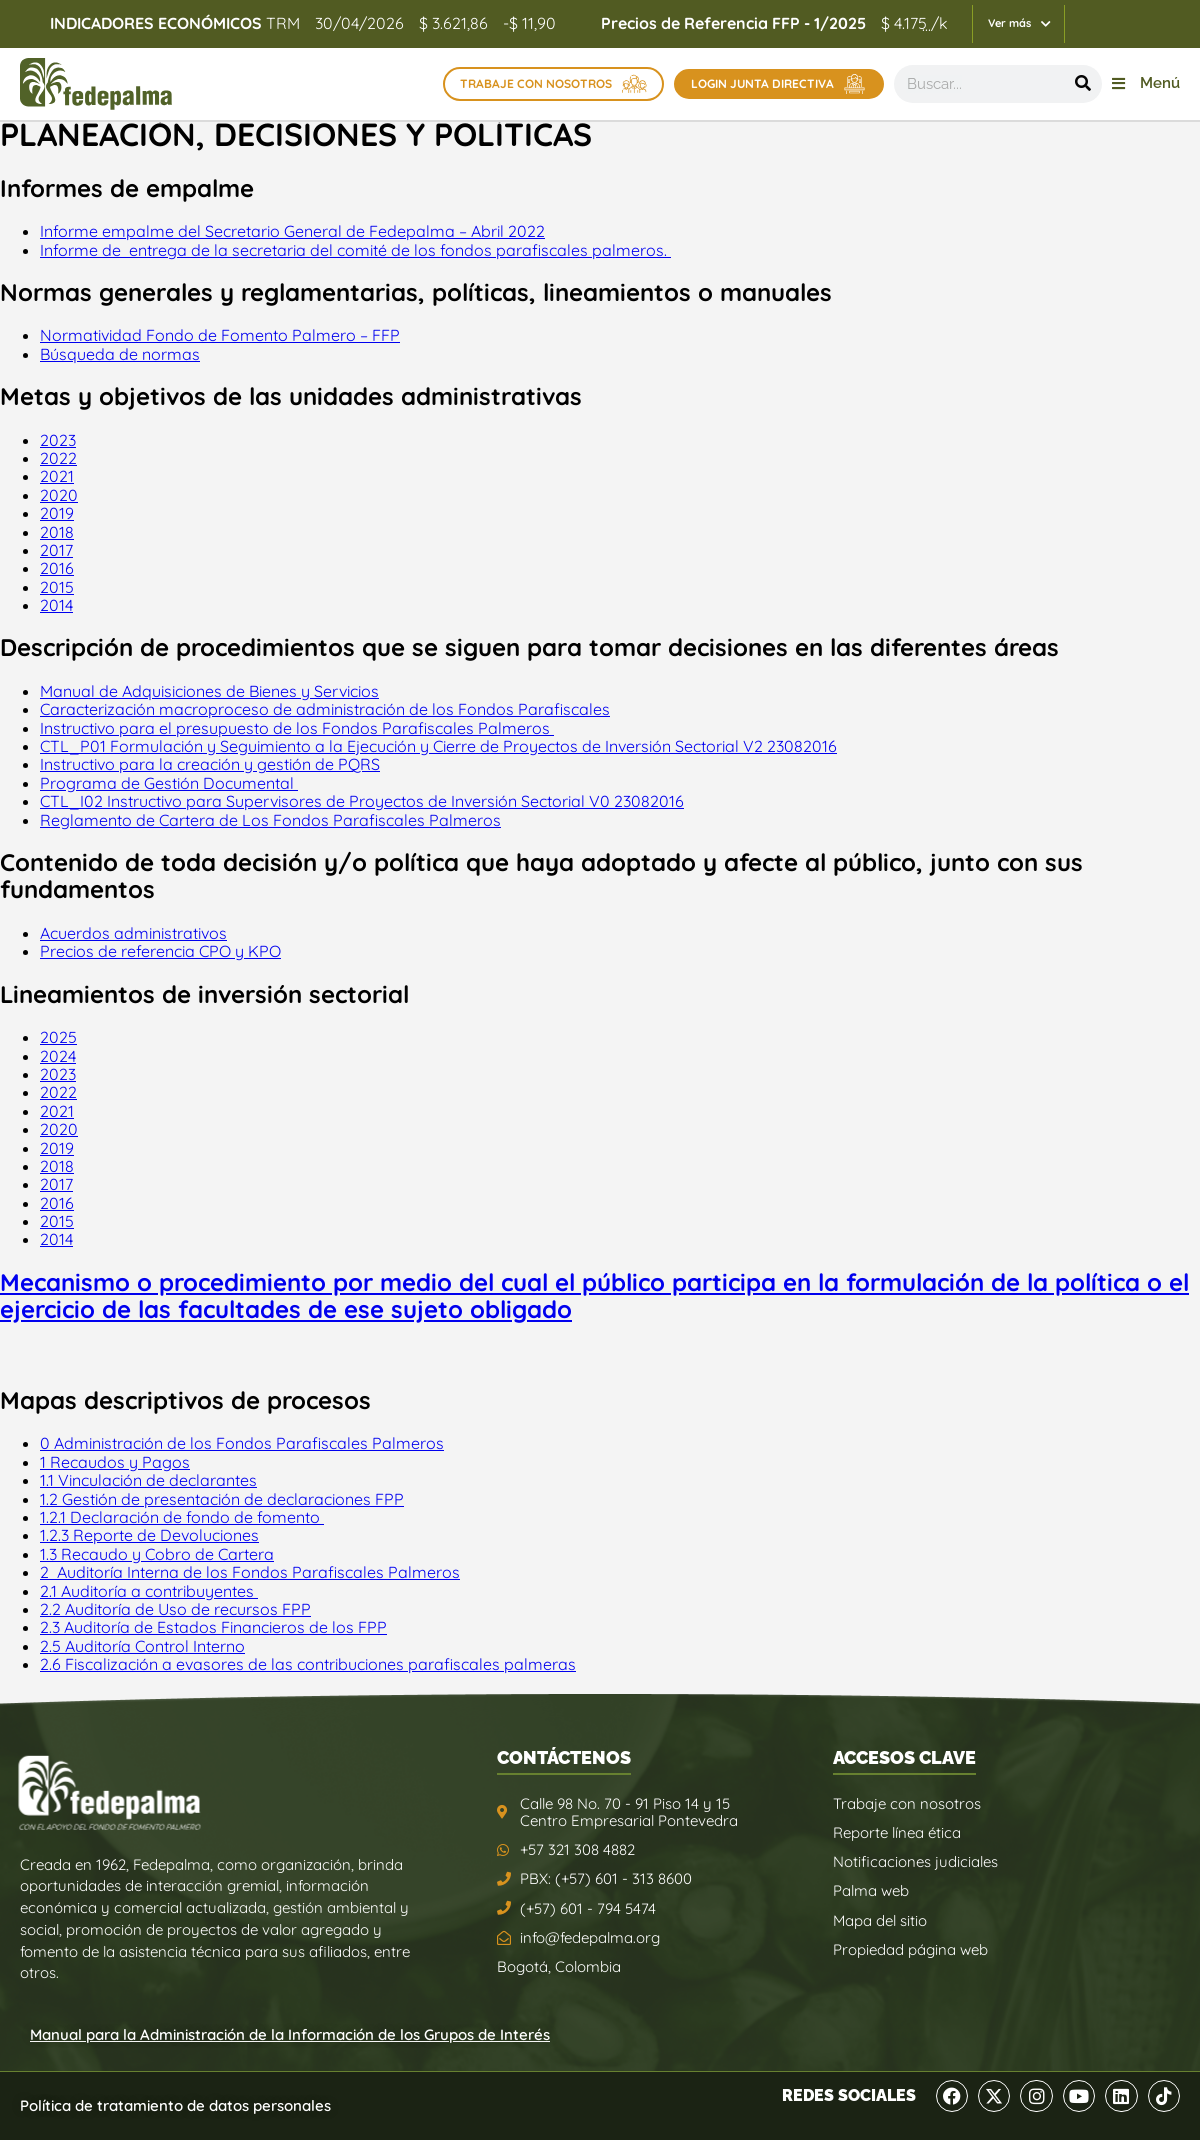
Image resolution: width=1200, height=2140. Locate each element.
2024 (58, 1056)
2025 (58, 1037)
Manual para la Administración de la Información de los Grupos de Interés (290, 2034)
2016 (57, 568)
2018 (57, 532)
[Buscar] (1083, 84)
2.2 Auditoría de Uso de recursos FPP (175, 1609)
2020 (59, 495)
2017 (56, 550)
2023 (58, 440)
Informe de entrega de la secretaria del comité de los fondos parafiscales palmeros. (355, 250)
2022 (58, 458)
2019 (57, 513)
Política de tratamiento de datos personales (175, 2105)
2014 (56, 605)
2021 (57, 476)
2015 (57, 587)
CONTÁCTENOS (564, 1757)
